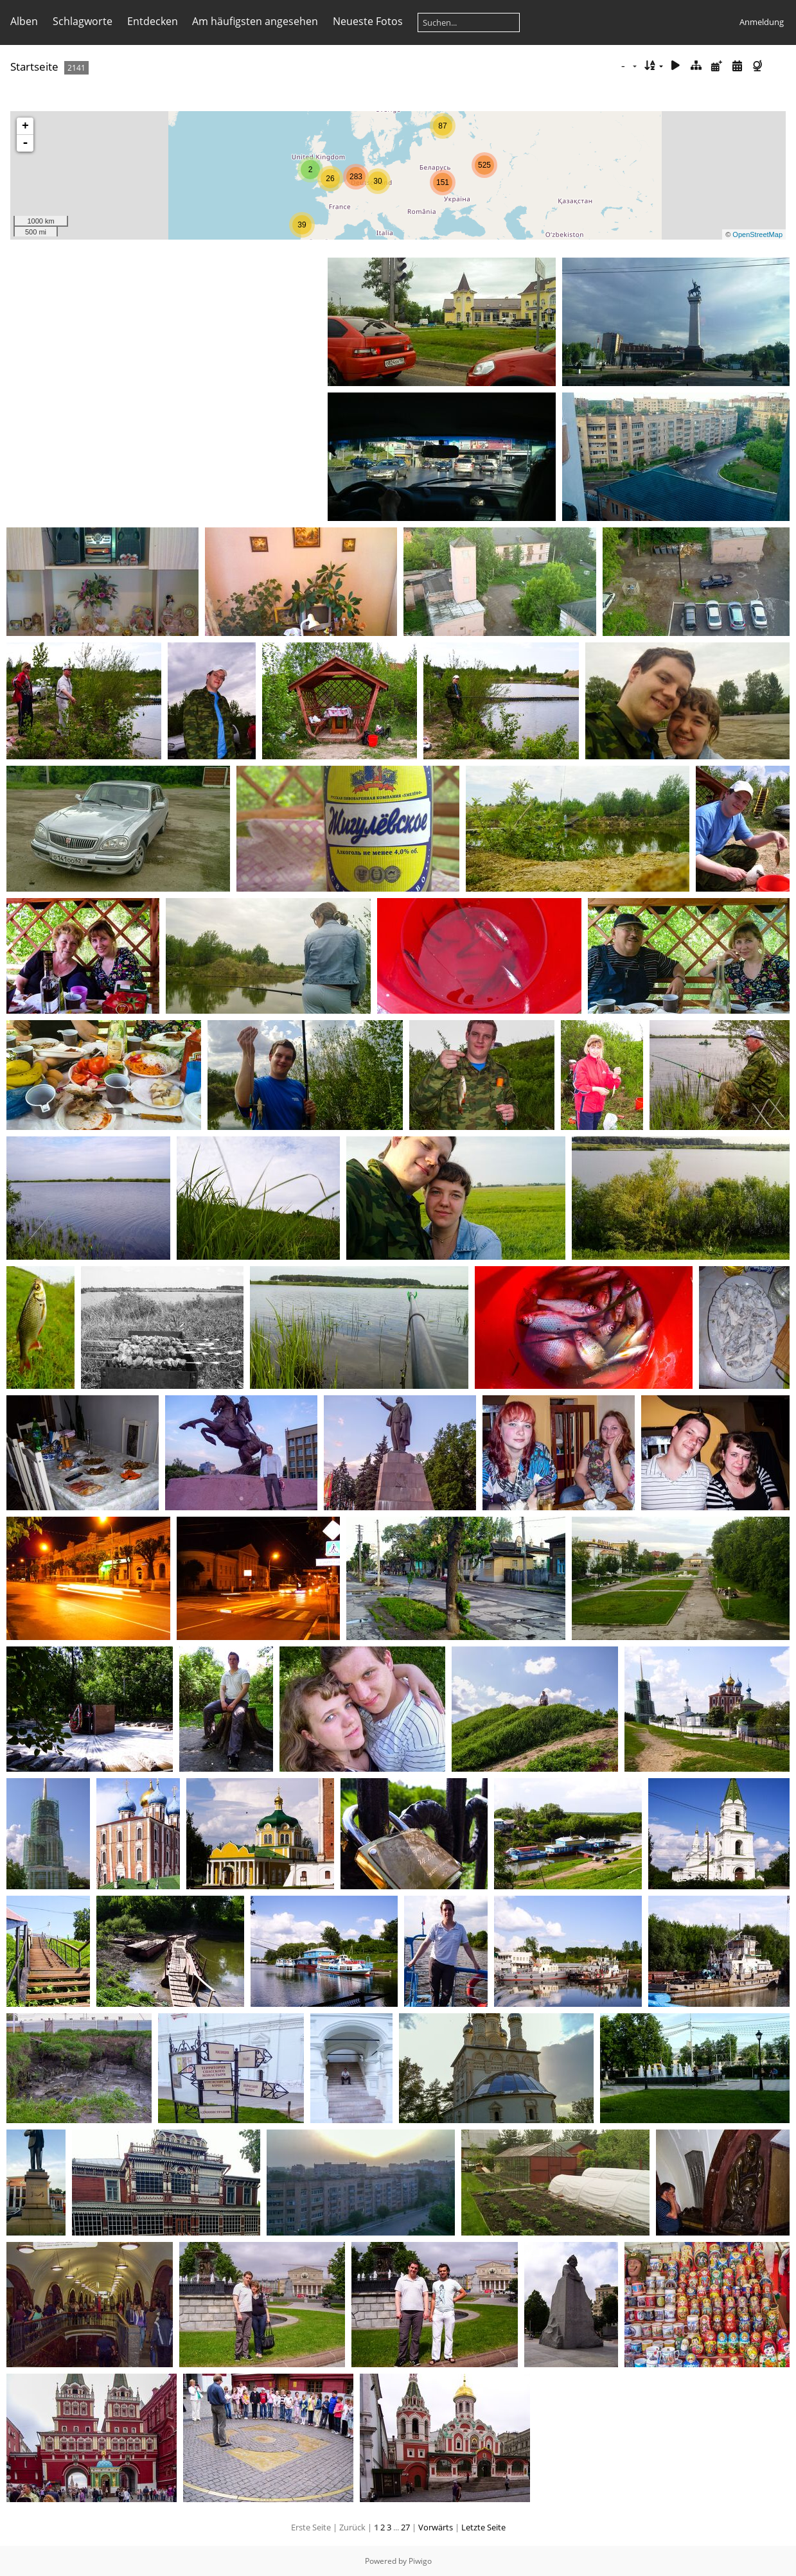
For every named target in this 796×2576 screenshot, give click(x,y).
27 (405, 2527)
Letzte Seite (483, 2527)
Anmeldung (761, 22)
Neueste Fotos (368, 21)
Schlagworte (82, 21)
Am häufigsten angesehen (255, 21)
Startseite (34, 66)
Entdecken (152, 21)
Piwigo (420, 2560)
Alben (24, 21)
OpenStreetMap (757, 234)
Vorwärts (435, 2527)
